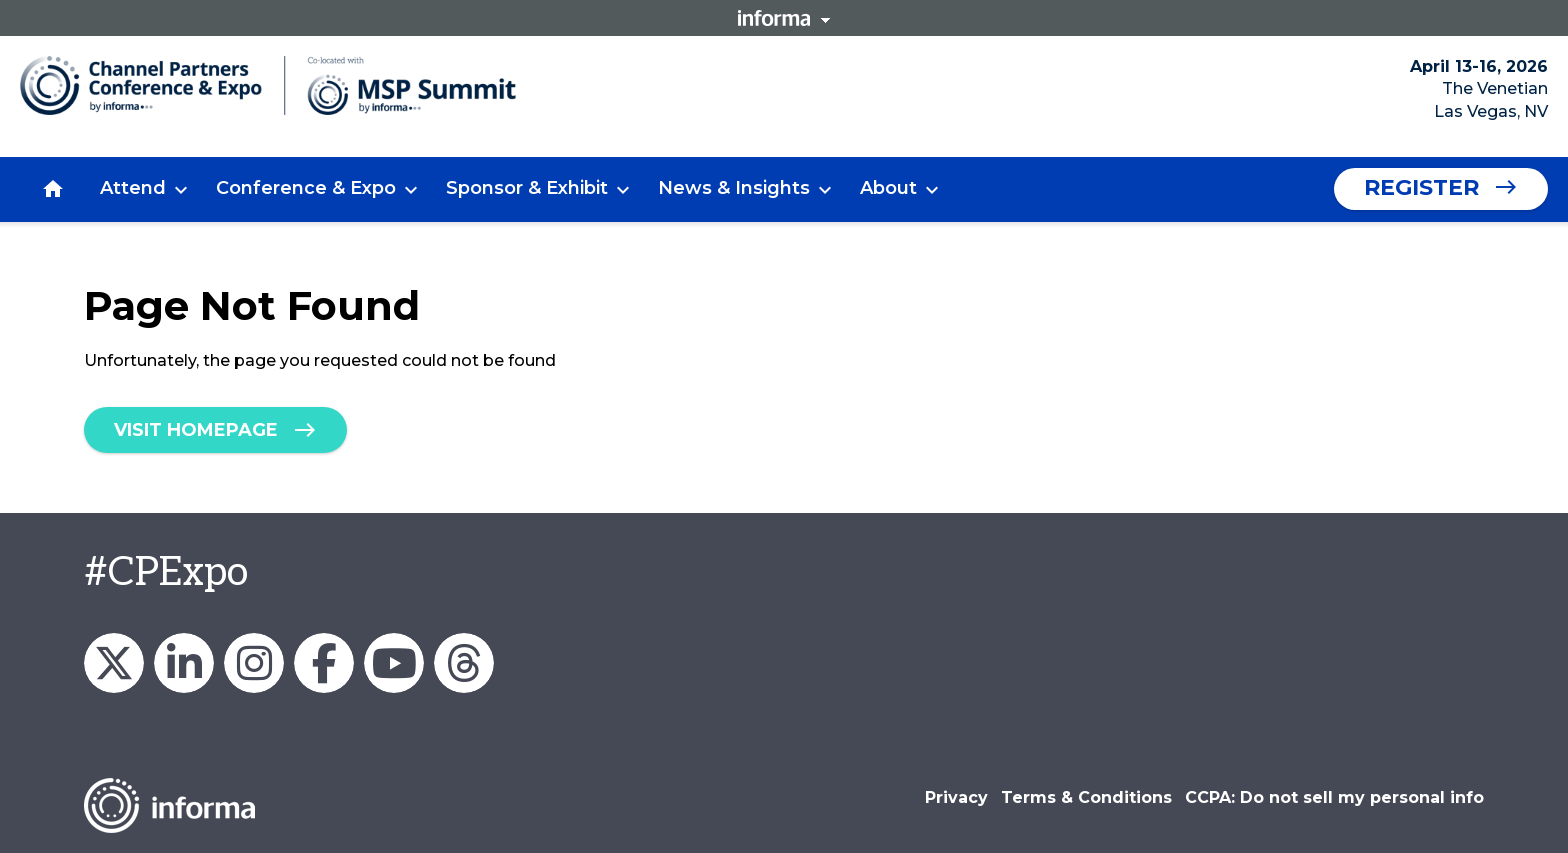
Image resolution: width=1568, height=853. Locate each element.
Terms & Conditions (1086, 797)
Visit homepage (196, 430)
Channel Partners (184, 663)
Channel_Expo (114, 663)
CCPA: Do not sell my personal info (1334, 797)
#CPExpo (166, 573)
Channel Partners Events (324, 663)
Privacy (956, 797)
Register (1421, 187)
